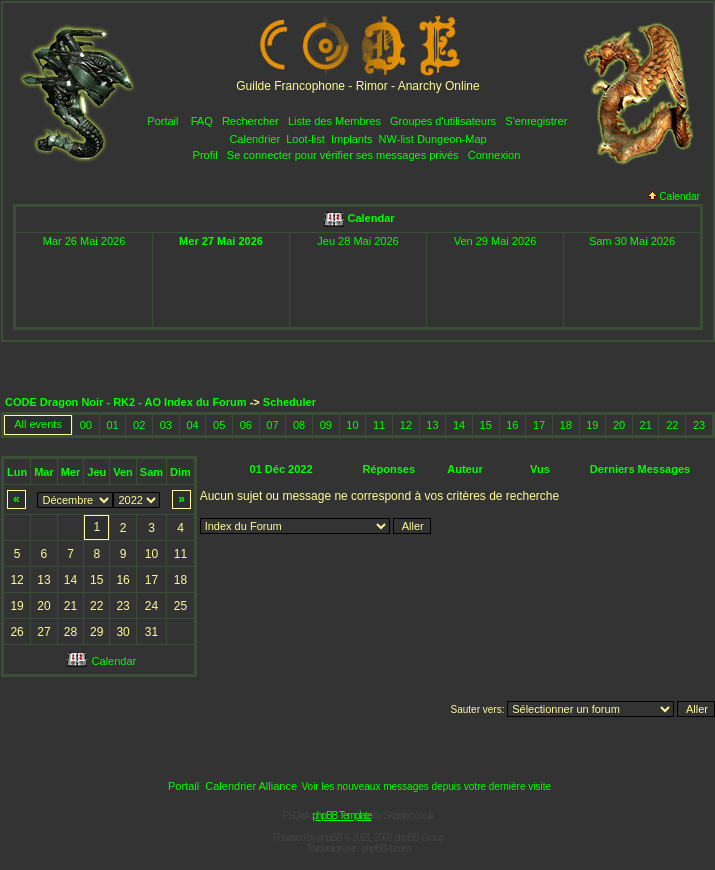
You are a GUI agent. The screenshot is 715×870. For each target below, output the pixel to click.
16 (512, 425)
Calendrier (254, 139)
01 (112, 425)
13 (432, 425)
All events (38, 424)
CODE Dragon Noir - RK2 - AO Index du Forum (126, 402)
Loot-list (305, 139)
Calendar (674, 196)
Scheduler (289, 402)
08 (299, 425)
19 (592, 425)
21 (646, 425)
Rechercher (250, 121)
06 (246, 425)
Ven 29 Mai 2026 (495, 241)
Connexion (494, 155)
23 (699, 425)
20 (619, 425)
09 (326, 425)
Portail (162, 121)
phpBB (329, 837)
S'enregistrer (536, 121)
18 (566, 425)
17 (539, 425)
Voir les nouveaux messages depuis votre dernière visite (426, 786)
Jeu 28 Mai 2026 (357, 241)
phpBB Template (341, 815)
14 (459, 425)
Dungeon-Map (452, 139)
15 (486, 425)
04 (192, 425)
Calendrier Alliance (251, 786)
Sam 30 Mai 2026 (632, 241)
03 (166, 425)
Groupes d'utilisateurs (443, 121)
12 (406, 425)
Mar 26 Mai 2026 (84, 241)
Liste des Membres (334, 121)
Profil (205, 155)
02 (139, 425)
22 (672, 425)
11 (379, 425)
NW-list (396, 139)
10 (352, 425)
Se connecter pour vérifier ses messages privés (343, 155)
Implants (352, 139)
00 (86, 425)
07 (272, 425)
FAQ (202, 121)
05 (219, 425)
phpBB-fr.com (385, 848)
